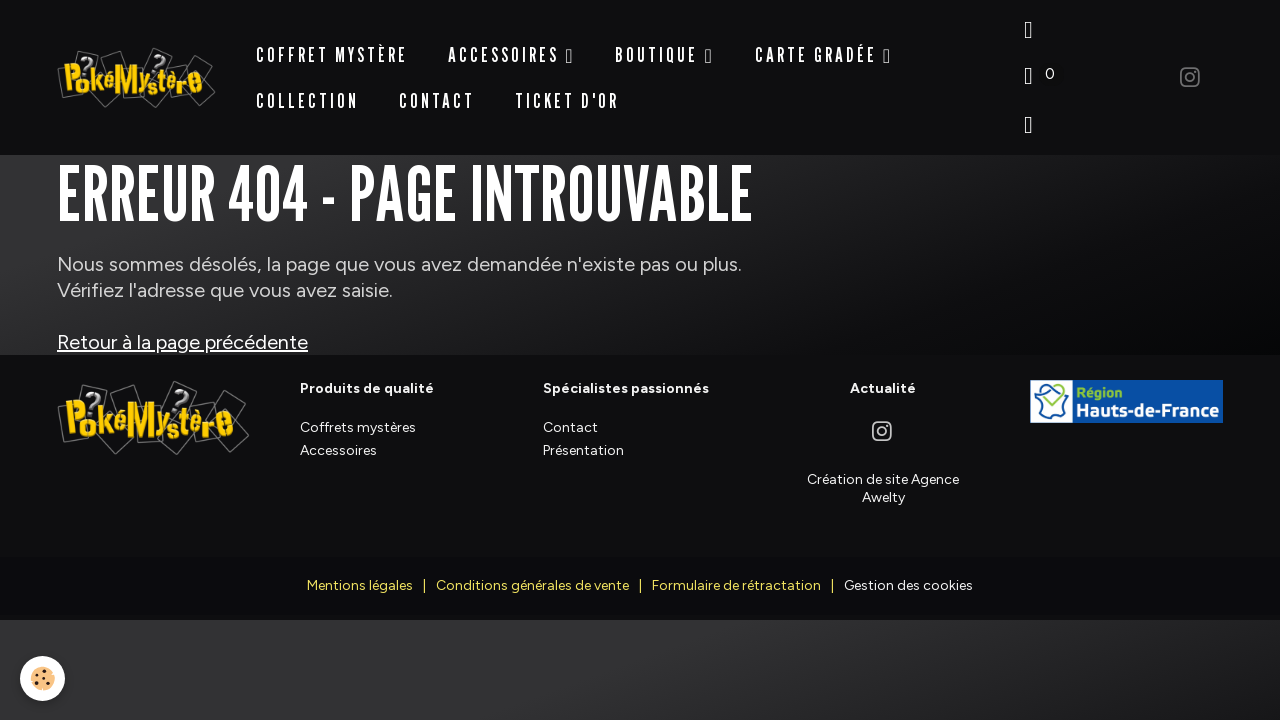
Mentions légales (360, 570)
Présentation (583, 435)
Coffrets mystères (358, 412)
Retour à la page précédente (182, 328)
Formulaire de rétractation (736, 570)
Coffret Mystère (332, 47)
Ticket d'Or (567, 93)
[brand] (136, 70)
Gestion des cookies (908, 570)
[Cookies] (42, 678)
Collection (307, 93)
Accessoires (506, 47)
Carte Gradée (819, 47)
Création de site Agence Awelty (883, 473)
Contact (437, 93)
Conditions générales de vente (532, 570)
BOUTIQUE (659, 47)
